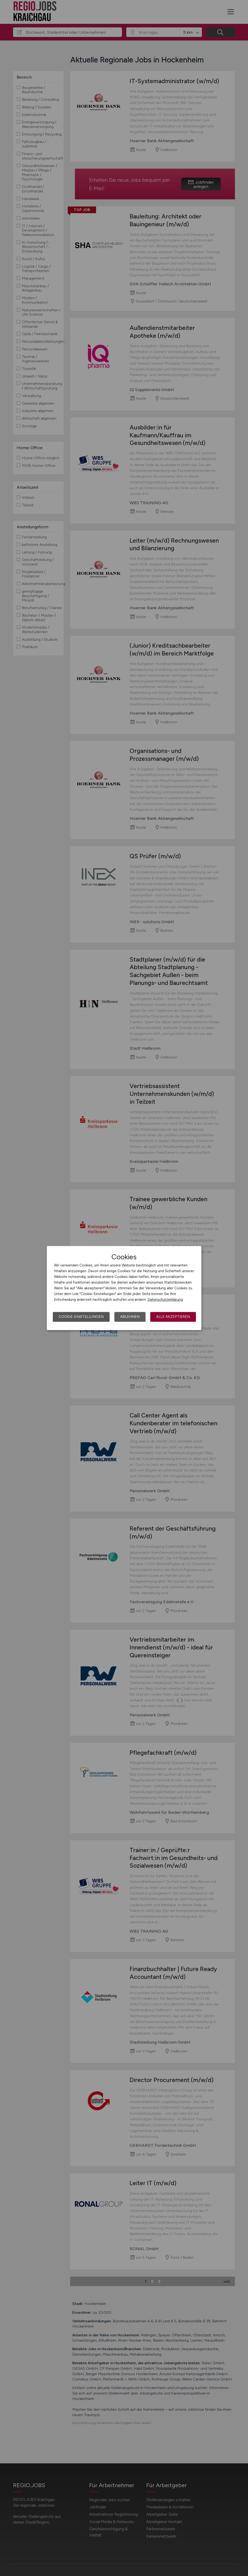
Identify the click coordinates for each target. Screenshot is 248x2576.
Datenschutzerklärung (165, 1299)
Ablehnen (130, 1317)
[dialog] (124, 1288)
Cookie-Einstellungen (81, 1317)
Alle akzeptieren (173, 1317)
